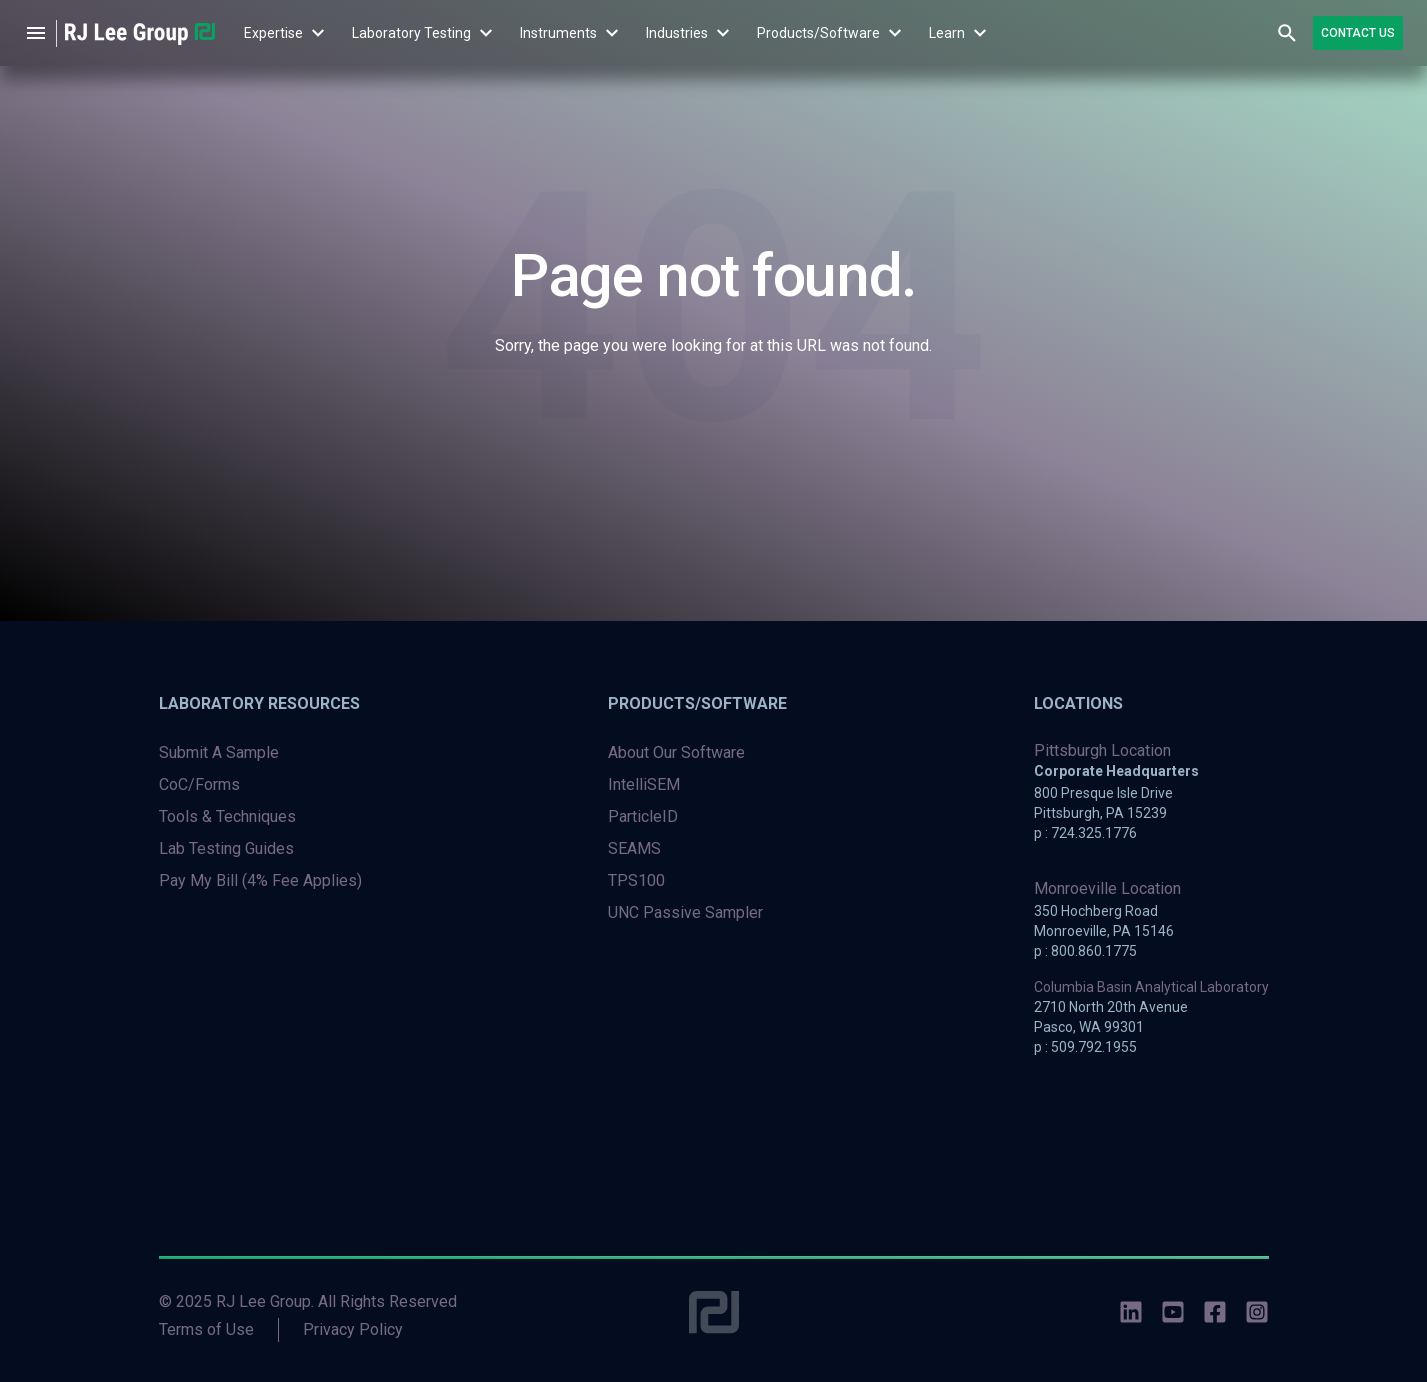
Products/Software (818, 33)
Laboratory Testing (411, 33)
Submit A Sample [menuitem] (219, 752)
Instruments (558, 33)
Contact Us (1358, 33)
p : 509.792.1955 (1085, 1047)
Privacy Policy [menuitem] (353, 1329)
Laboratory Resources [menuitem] (259, 703)
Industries (677, 33)
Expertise (273, 33)
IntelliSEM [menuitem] (644, 784)
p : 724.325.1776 (1085, 833)
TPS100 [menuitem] (636, 880)
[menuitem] (273, 33)
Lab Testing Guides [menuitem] (226, 848)
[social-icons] (1131, 1315)
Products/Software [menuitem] (697, 703)
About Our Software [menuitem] (676, 752)
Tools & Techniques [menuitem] (227, 816)
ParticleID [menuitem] (643, 816)
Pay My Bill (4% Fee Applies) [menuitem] (260, 880)
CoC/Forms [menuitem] (199, 784)
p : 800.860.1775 (1085, 951)
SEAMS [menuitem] (634, 848)
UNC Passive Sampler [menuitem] (685, 912)
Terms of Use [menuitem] (206, 1329)
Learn (947, 33)
